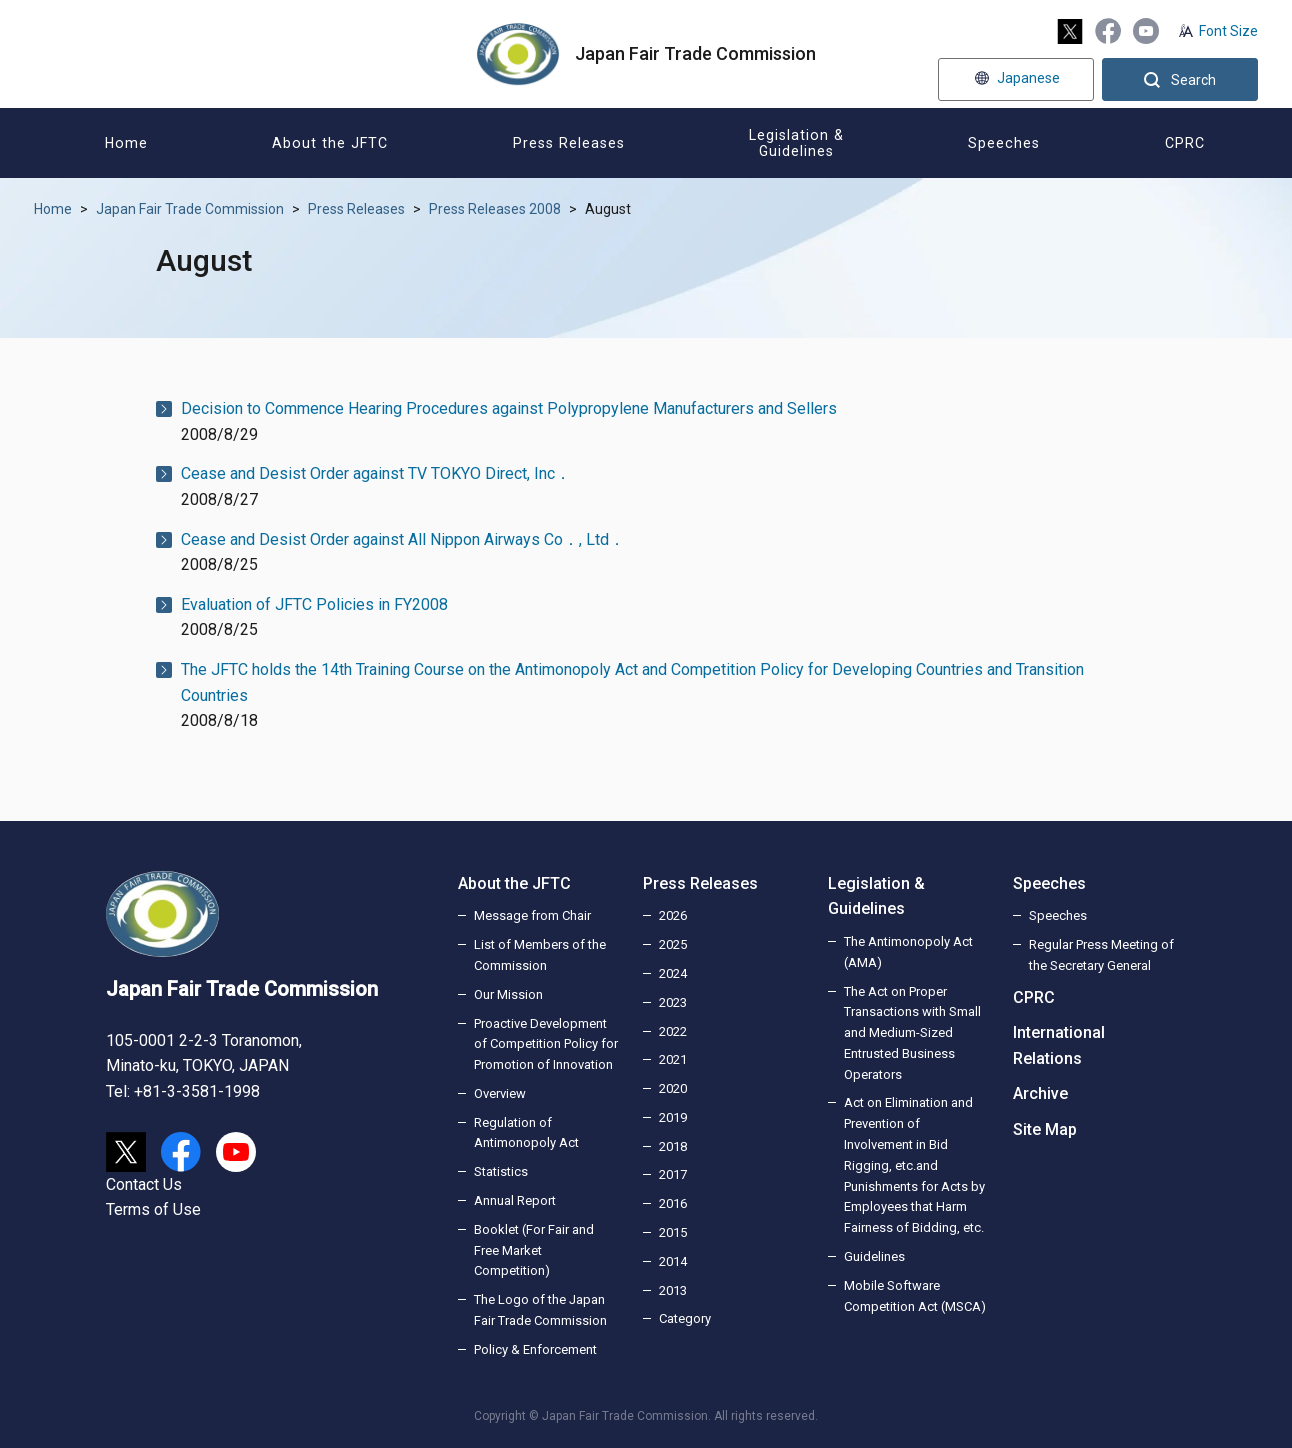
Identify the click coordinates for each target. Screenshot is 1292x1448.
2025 (673, 944)
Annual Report (515, 1200)
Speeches (1049, 883)
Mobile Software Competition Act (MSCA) (915, 1296)
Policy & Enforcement (535, 1349)
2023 (673, 1002)
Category (685, 1318)
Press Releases (356, 209)
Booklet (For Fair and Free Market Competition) (534, 1250)
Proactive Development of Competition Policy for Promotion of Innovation (546, 1044)
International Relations (1059, 1045)
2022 (673, 1031)
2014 (673, 1261)
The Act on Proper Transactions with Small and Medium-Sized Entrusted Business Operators (912, 1033)
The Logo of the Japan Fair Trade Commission (540, 1310)
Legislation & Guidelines (876, 896)
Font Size (1228, 31)
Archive (1040, 1093)
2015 (673, 1232)
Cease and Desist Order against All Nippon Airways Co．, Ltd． (403, 539)
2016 (673, 1203)
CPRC (1034, 997)
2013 (673, 1290)
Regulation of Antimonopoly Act (526, 1133)
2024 (673, 973)
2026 (673, 915)
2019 (673, 1117)
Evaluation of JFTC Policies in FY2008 (314, 604)
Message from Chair (532, 915)
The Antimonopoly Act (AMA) (908, 952)
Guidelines (874, 1256)
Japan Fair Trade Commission (190, 209)
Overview (500, 1093)
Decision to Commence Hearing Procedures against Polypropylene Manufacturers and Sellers (509, 408)
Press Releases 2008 (495, 209)
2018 (673, 1146)
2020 (673, 1088)
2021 (673, 1059)
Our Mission (508, 994)
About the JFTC (514, 883)
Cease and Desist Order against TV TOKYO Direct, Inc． (376, 473)
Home (53, 209)
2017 (673, 1174)
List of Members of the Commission (540, 955)
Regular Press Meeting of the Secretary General (1101, 955)
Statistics (501, 1171)
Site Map (1045, 1129)
